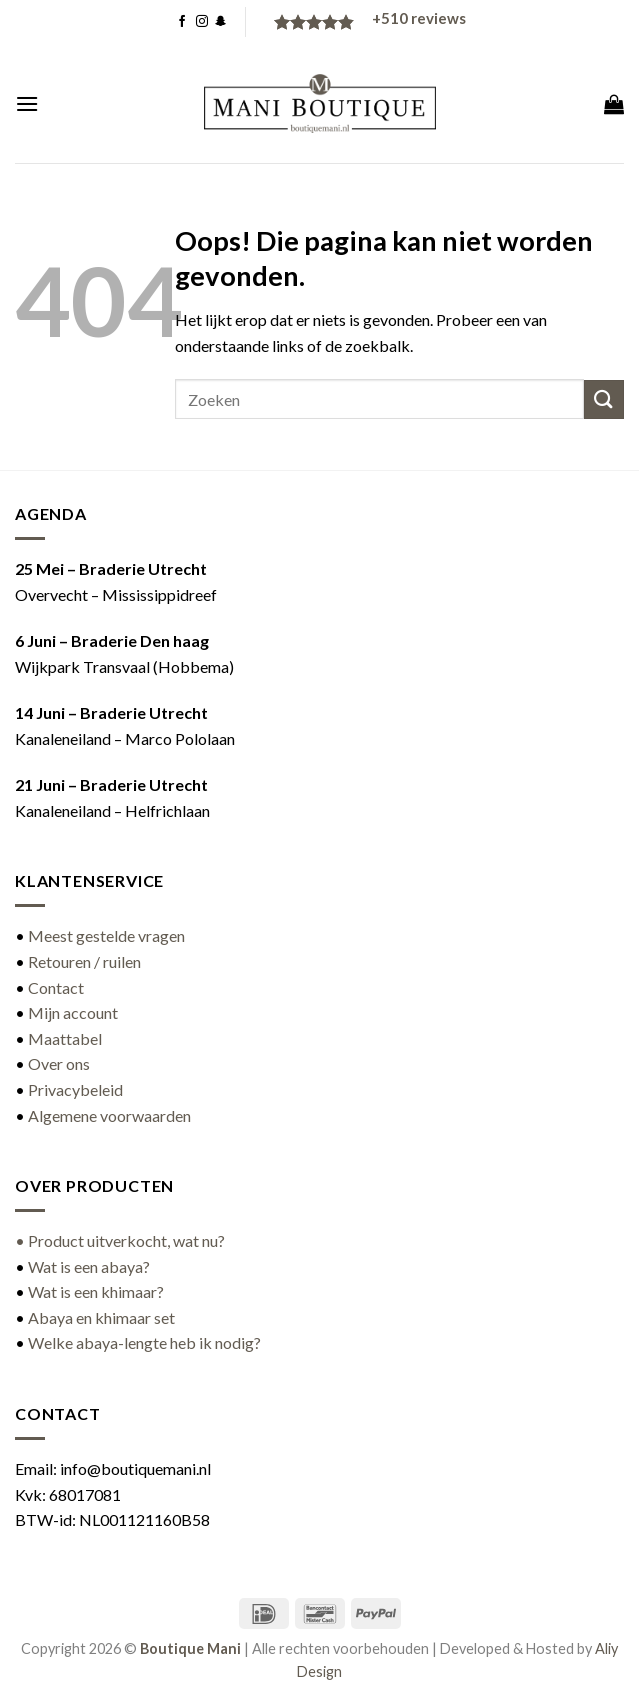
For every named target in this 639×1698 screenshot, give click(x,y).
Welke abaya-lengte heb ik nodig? (144, 1342)
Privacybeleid (75, 1089)
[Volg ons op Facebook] (182, 22)
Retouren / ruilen (84, 961)
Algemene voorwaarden (109, 1115)
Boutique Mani (190, 1648)
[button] (27, 103)
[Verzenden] (604, 399)
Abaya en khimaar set (101, 1317)
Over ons (59, 1063)
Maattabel (65, 1038)
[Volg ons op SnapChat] (221, 22)
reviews (419, 18)
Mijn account (73, 1012)
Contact (56, 987)
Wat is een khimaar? (96, 1291)
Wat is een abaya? (89, 1266)
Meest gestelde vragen (106, 935)
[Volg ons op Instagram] (202, 22)
